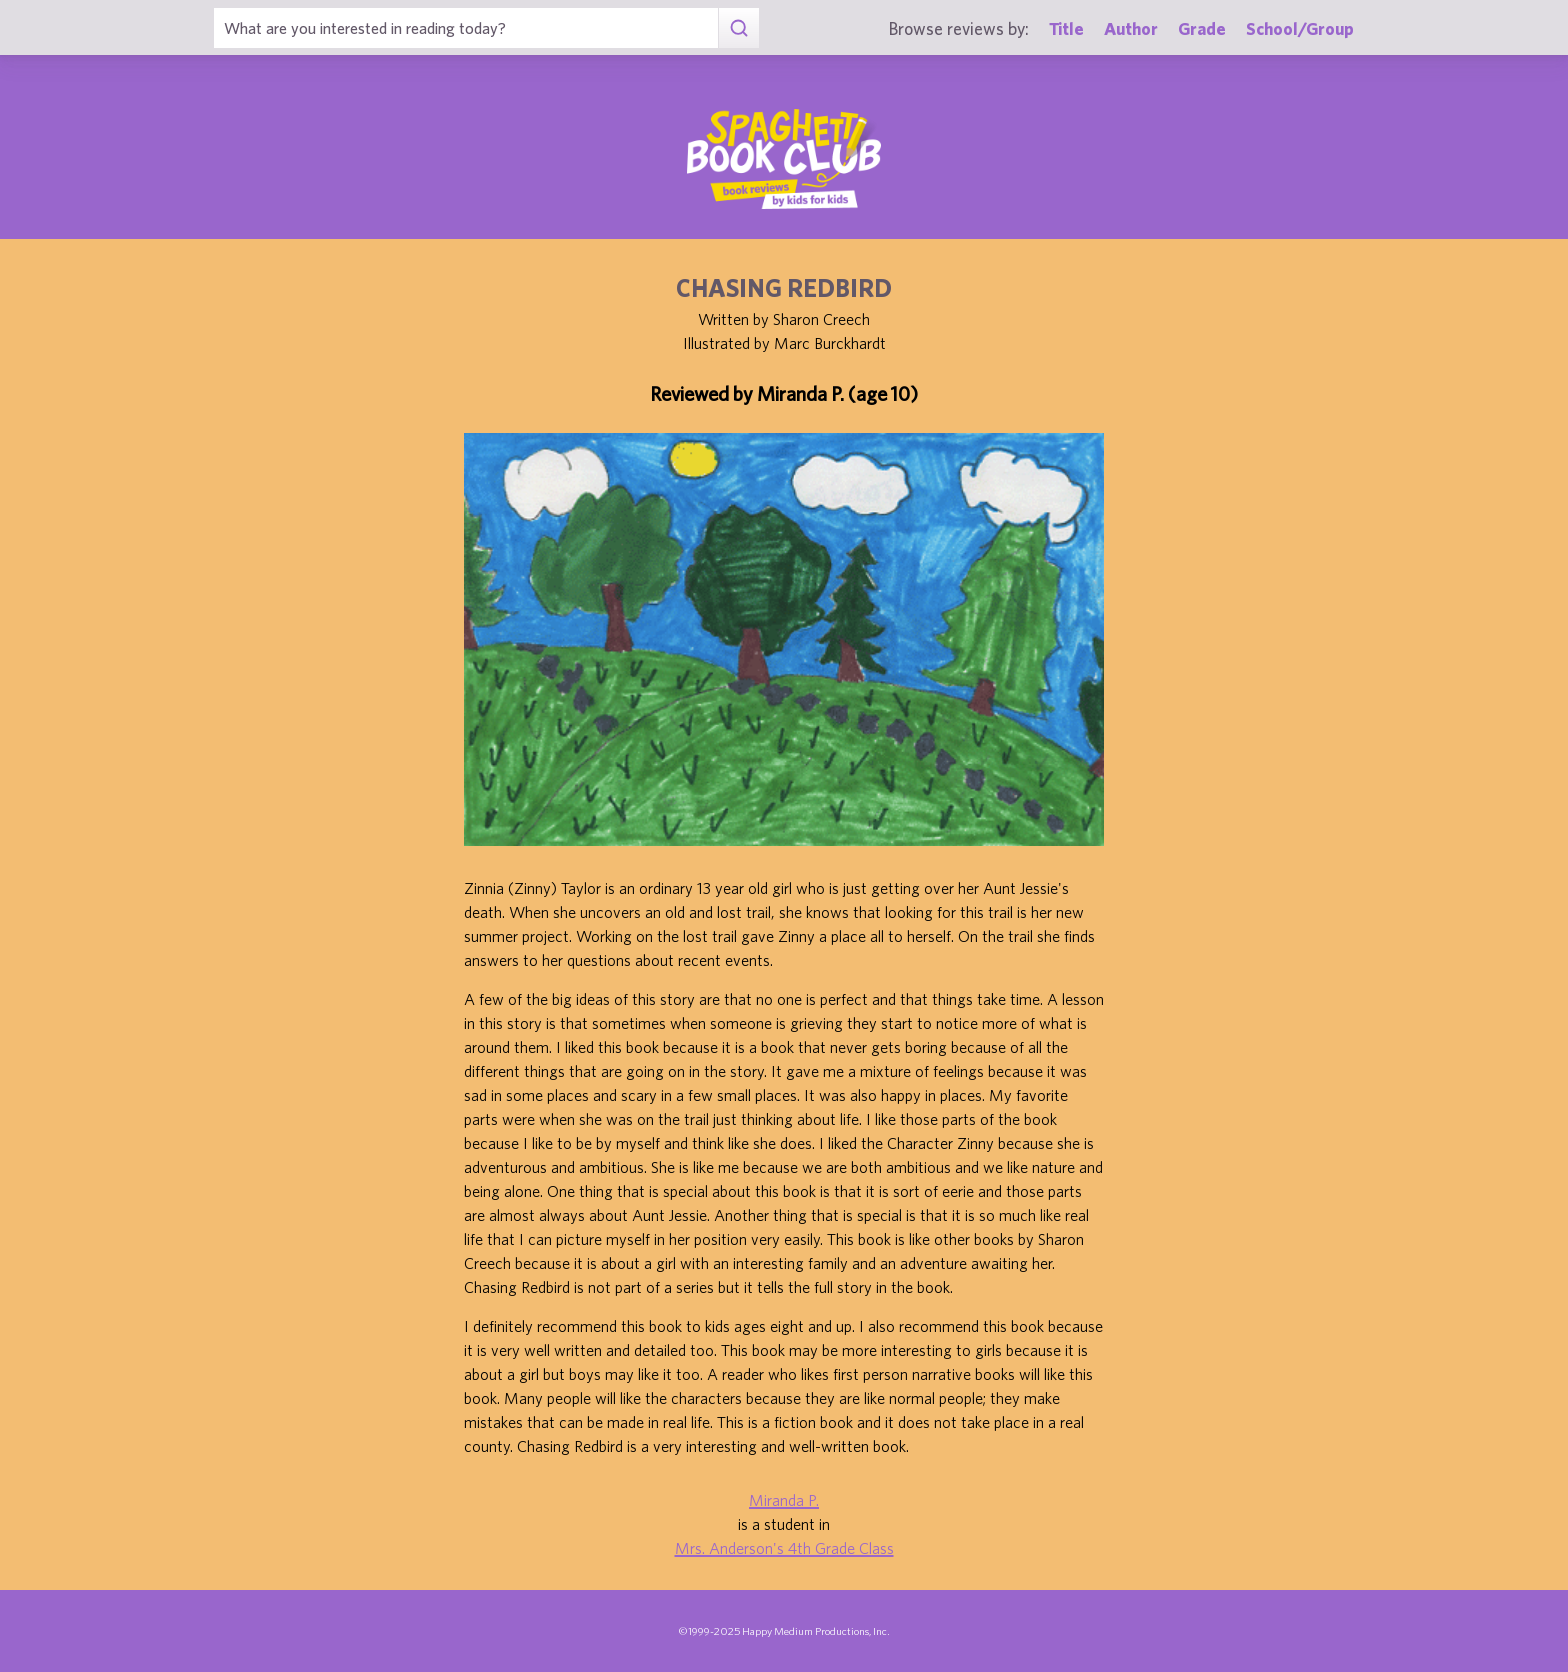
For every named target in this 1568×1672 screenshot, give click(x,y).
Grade (1202, 28)
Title (1066, 28)
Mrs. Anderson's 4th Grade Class (784, 1548)
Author (1131, 28)
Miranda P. (784, 1500)
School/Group (1300, 28)
